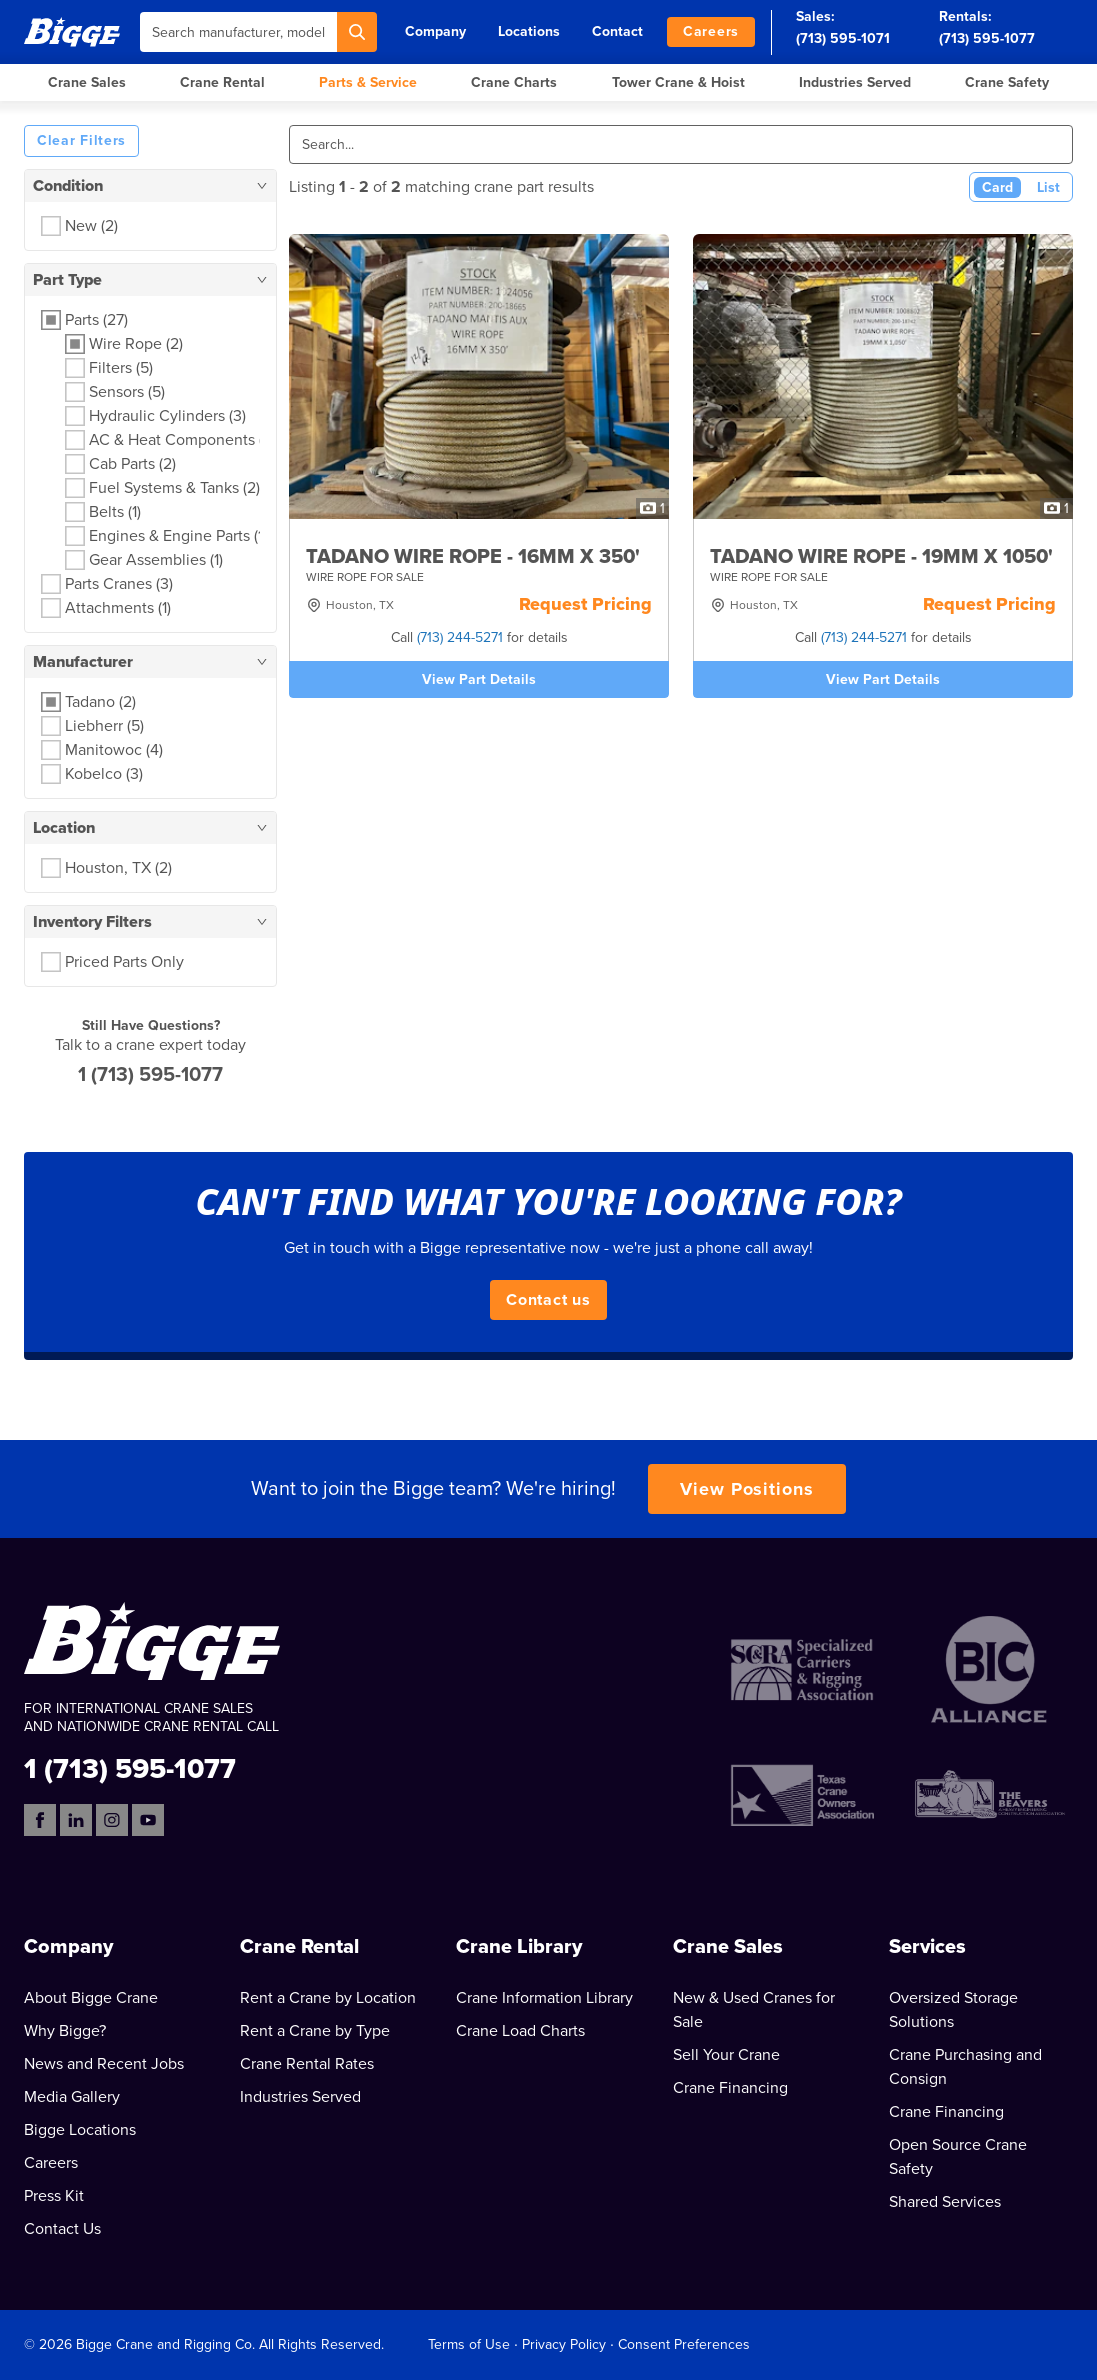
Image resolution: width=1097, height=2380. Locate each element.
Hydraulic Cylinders (167, 416)
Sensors (127, 392)
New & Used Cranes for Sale (754, 2010)
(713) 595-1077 (987, 38)
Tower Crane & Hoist (678, 82)
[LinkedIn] (76, 1820)
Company (435, 31)
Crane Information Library (544, 1998)
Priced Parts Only (124, 962)
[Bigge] (72, 31)
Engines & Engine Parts (178, 536)
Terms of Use (469, 2344)
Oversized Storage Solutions (953, 2010)
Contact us (548, 1300)
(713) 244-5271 (460, 637)
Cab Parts (132, 464)
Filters (121, 368)
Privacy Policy (564, 2344)
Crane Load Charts (520, 2031)
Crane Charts (514, 82)
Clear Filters (81, 140)
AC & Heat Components (182, 440)
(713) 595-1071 (843, 38)
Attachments (118, 608)
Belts (115, 512)
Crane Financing (730, 2088)
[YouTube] (148, 1820)
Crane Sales (87, 82)
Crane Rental (222, 82)
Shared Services (945, 2202)
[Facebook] (40, 1820)
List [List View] (1048, 187)
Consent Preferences (684, 2344)
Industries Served (855, 82)
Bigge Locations (80, 2130)
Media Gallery (72, 2097)
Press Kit (54, 2196)
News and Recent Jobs (104, 2064)
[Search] (357, 32)
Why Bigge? (65, 2031)
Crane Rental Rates (307, 2064)
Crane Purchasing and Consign (965, 2067)
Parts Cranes (119, 584)
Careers (711, 31)
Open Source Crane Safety (958, 2157)
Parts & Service (368, 82)
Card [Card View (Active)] (997, 187)
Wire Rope (136, 344)
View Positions (747, 1489)
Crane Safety (1007, 82)
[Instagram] (112, 1820)
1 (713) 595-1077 (150, 1075)
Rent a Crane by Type (315, 2031)
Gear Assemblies (156, 560)
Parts (96, 320)
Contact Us (62, 2229)
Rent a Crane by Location (328, 1998)
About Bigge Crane (91, 1998)
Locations (529, 31)
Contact (617, 31)
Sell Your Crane (726, 2055)
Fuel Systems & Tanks (174, 488)
